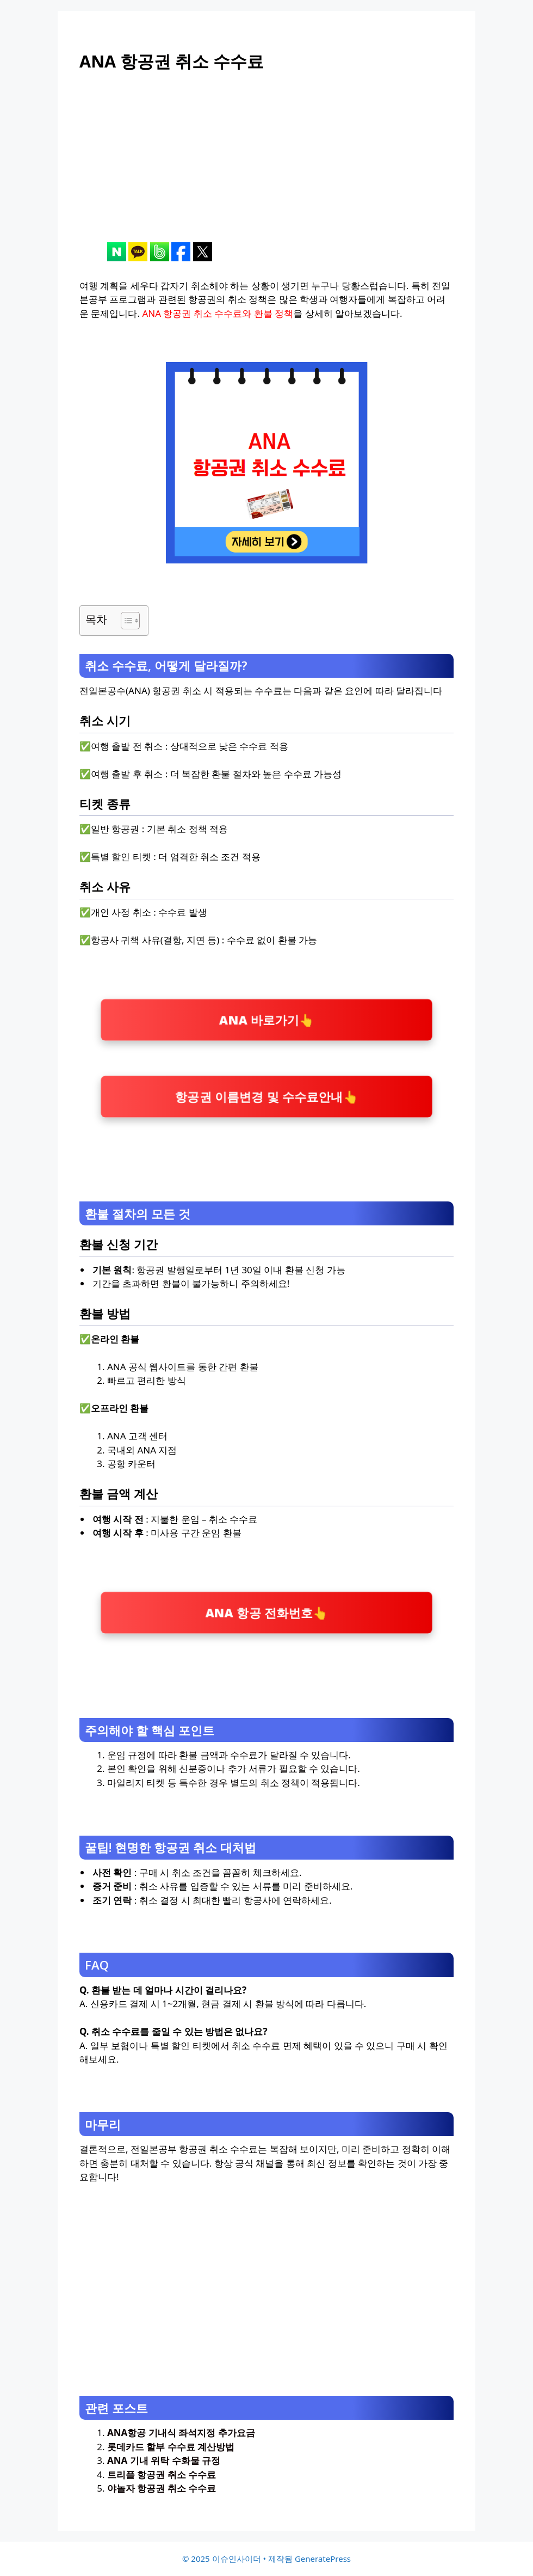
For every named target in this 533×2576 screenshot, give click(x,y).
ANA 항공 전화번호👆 (266, 1612)
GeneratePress (323, 2558)
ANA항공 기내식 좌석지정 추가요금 (181, 2432)
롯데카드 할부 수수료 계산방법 (170, 2446)
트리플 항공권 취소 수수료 (161, 2474)
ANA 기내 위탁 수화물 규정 (163, 2460)
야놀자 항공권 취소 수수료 (161, 2488)
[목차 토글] (125, 620)
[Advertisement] (266, 166)
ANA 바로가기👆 (266, 1019)
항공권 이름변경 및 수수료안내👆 (266, 1096)
